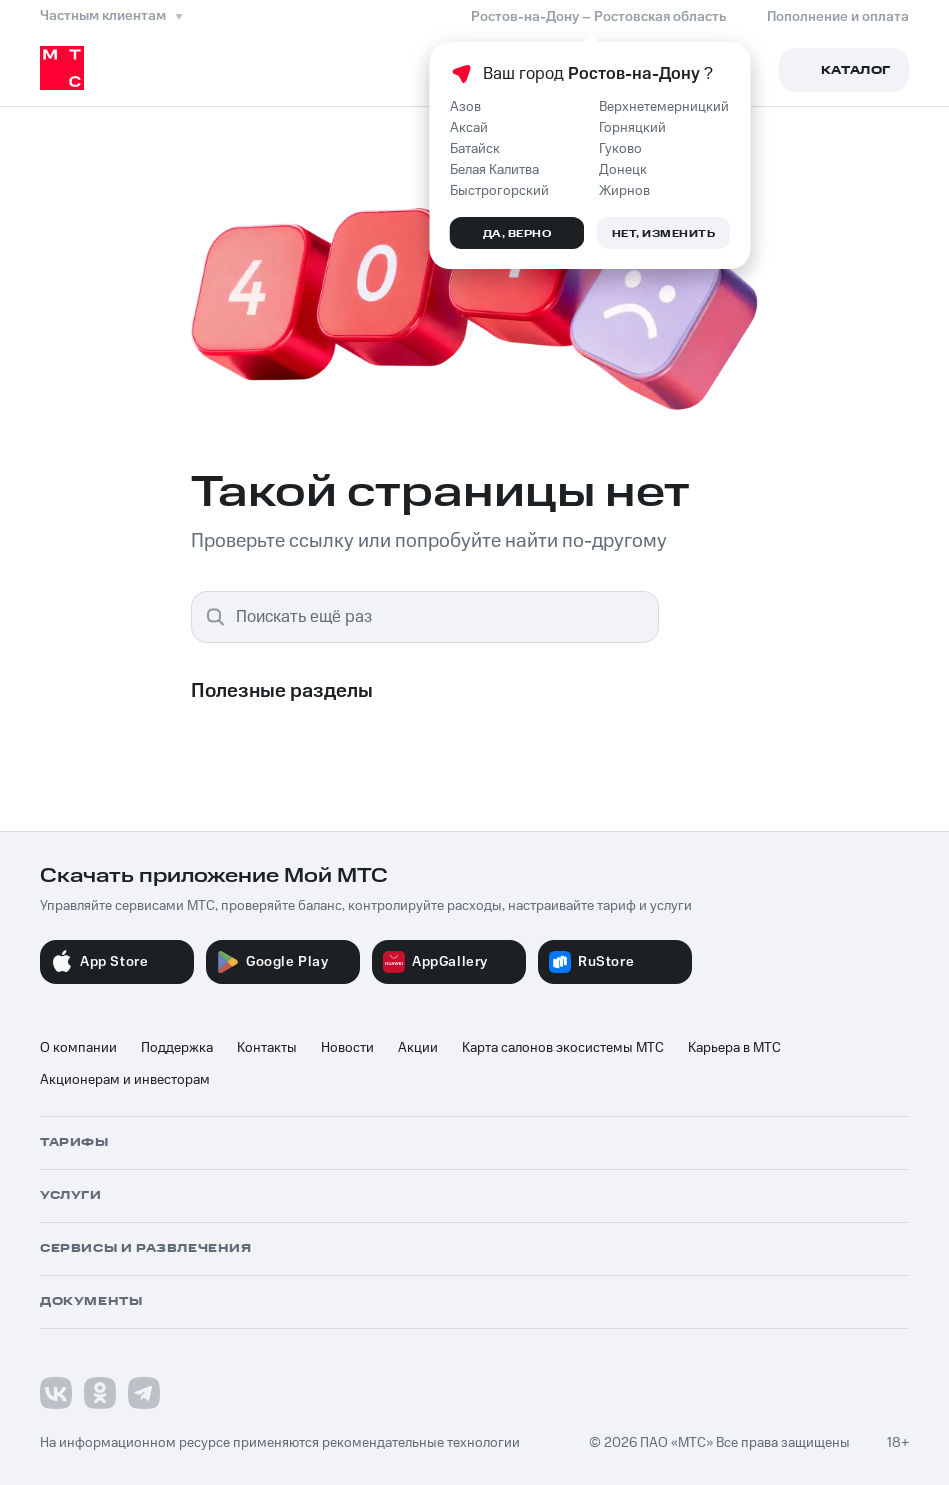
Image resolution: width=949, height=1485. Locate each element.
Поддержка (177, 1048)
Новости (347, 1048)
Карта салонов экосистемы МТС (563, 1048)
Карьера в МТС (734, 1048)
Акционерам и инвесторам (125, 1080)
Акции (418, 1048)
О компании (78, 1048)
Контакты (267, 1048)
